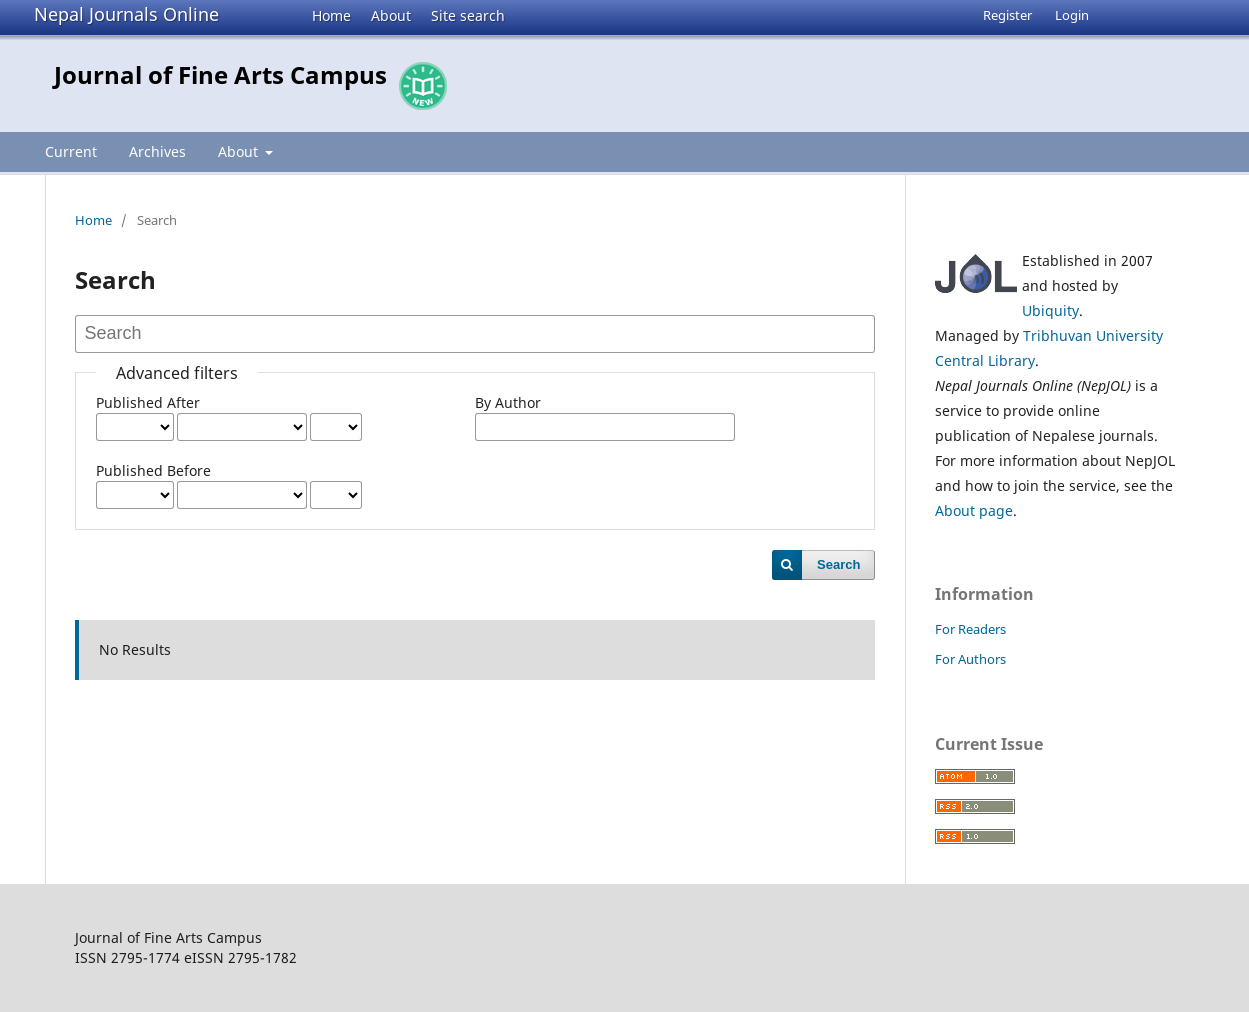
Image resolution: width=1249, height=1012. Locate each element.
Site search (468, 15)
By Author (508, 402)
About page (974, 510)
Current (71, 151)
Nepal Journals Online (126, 14)
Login (1072, 15)
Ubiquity (1050, 310)
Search (838, 564)
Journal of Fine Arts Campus (220, 74)
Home (331, 15)
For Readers (970, 629)
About (391, 15)
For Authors (970, 659)
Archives (157, 151)
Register (1007, 15)
